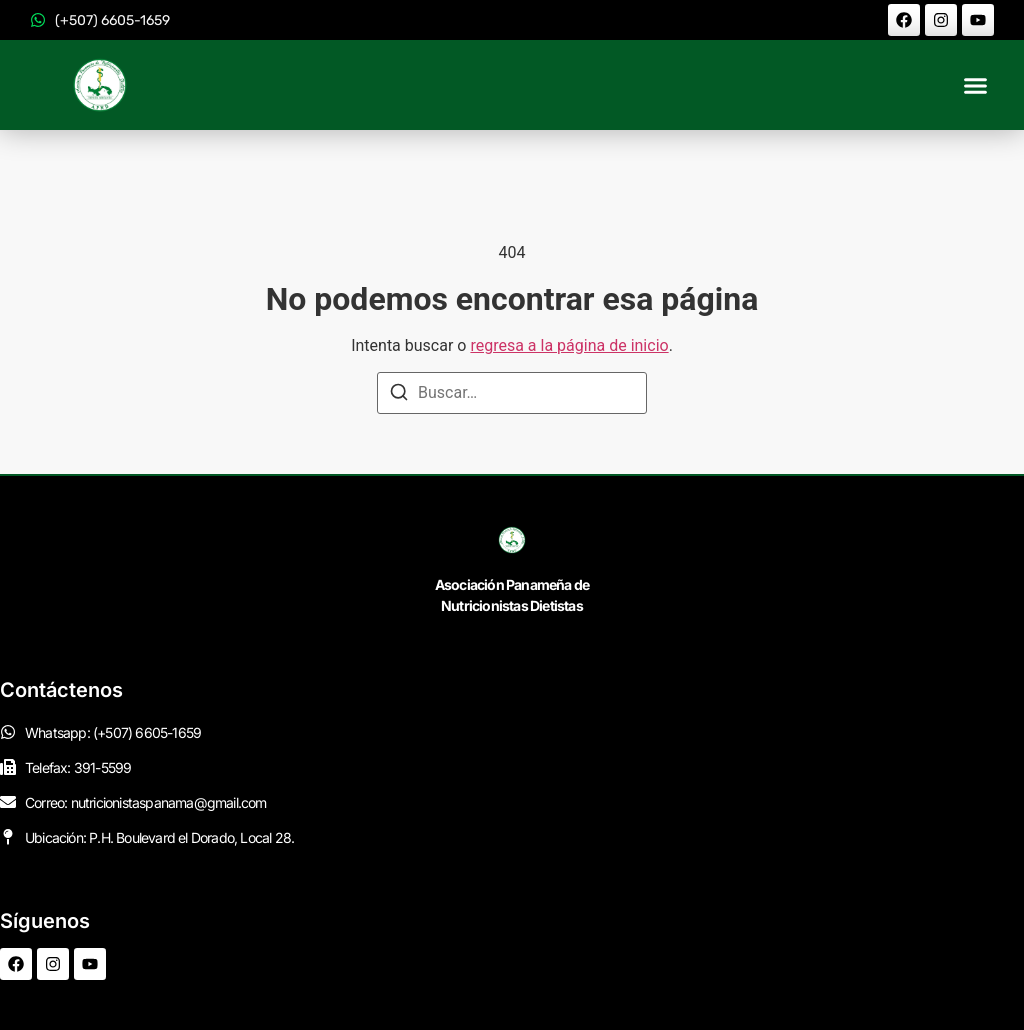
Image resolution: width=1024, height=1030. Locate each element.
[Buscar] (399, 395)
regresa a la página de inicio (569, 345)
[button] (976, 85)
